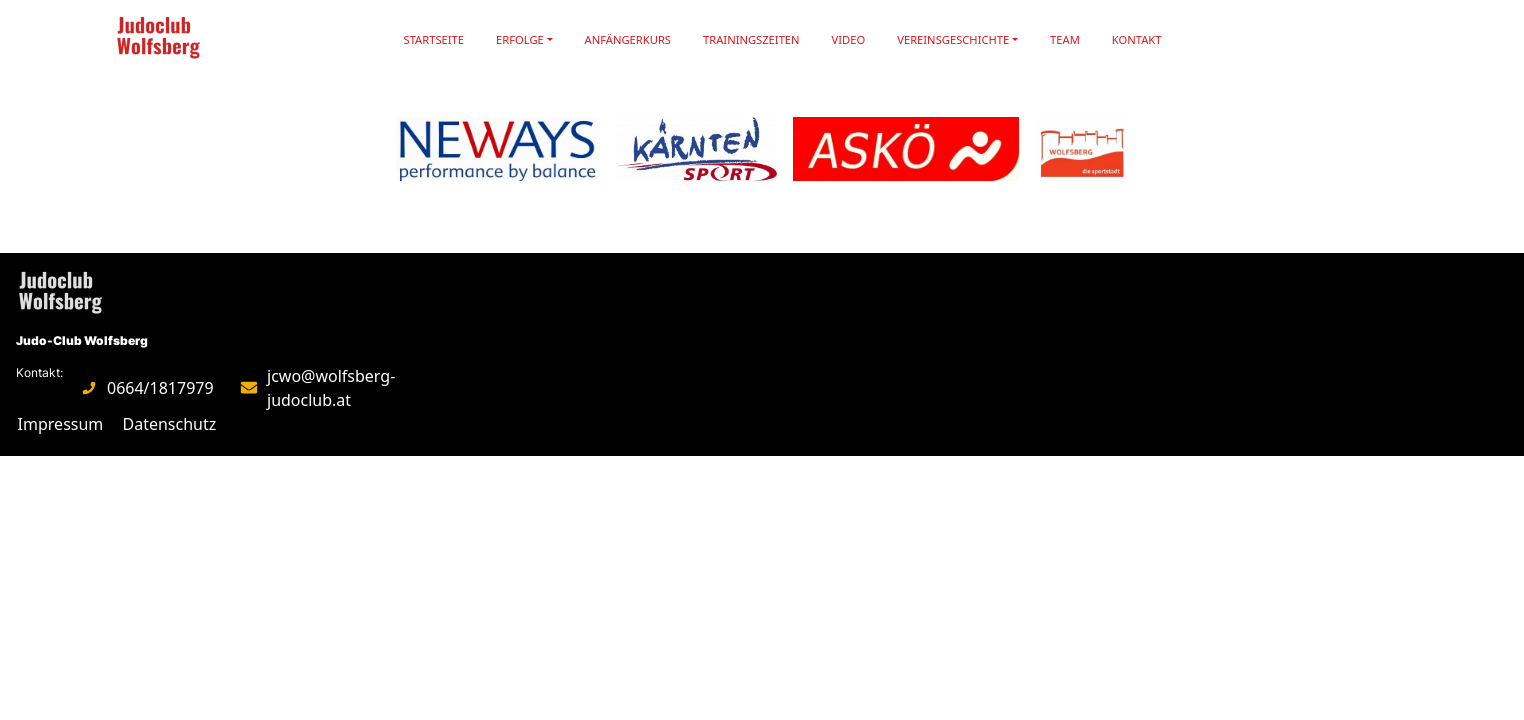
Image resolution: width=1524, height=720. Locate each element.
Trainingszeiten (751, 39)
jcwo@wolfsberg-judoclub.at (331, 388)
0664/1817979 (160, 388)
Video (849, 39)
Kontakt (1137, 39)
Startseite (434, 39)
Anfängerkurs (628, 39)
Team (1065, 39)
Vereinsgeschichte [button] (953, 39)
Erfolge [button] (520, 39)
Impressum (61, 424)
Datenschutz (170, 424)
